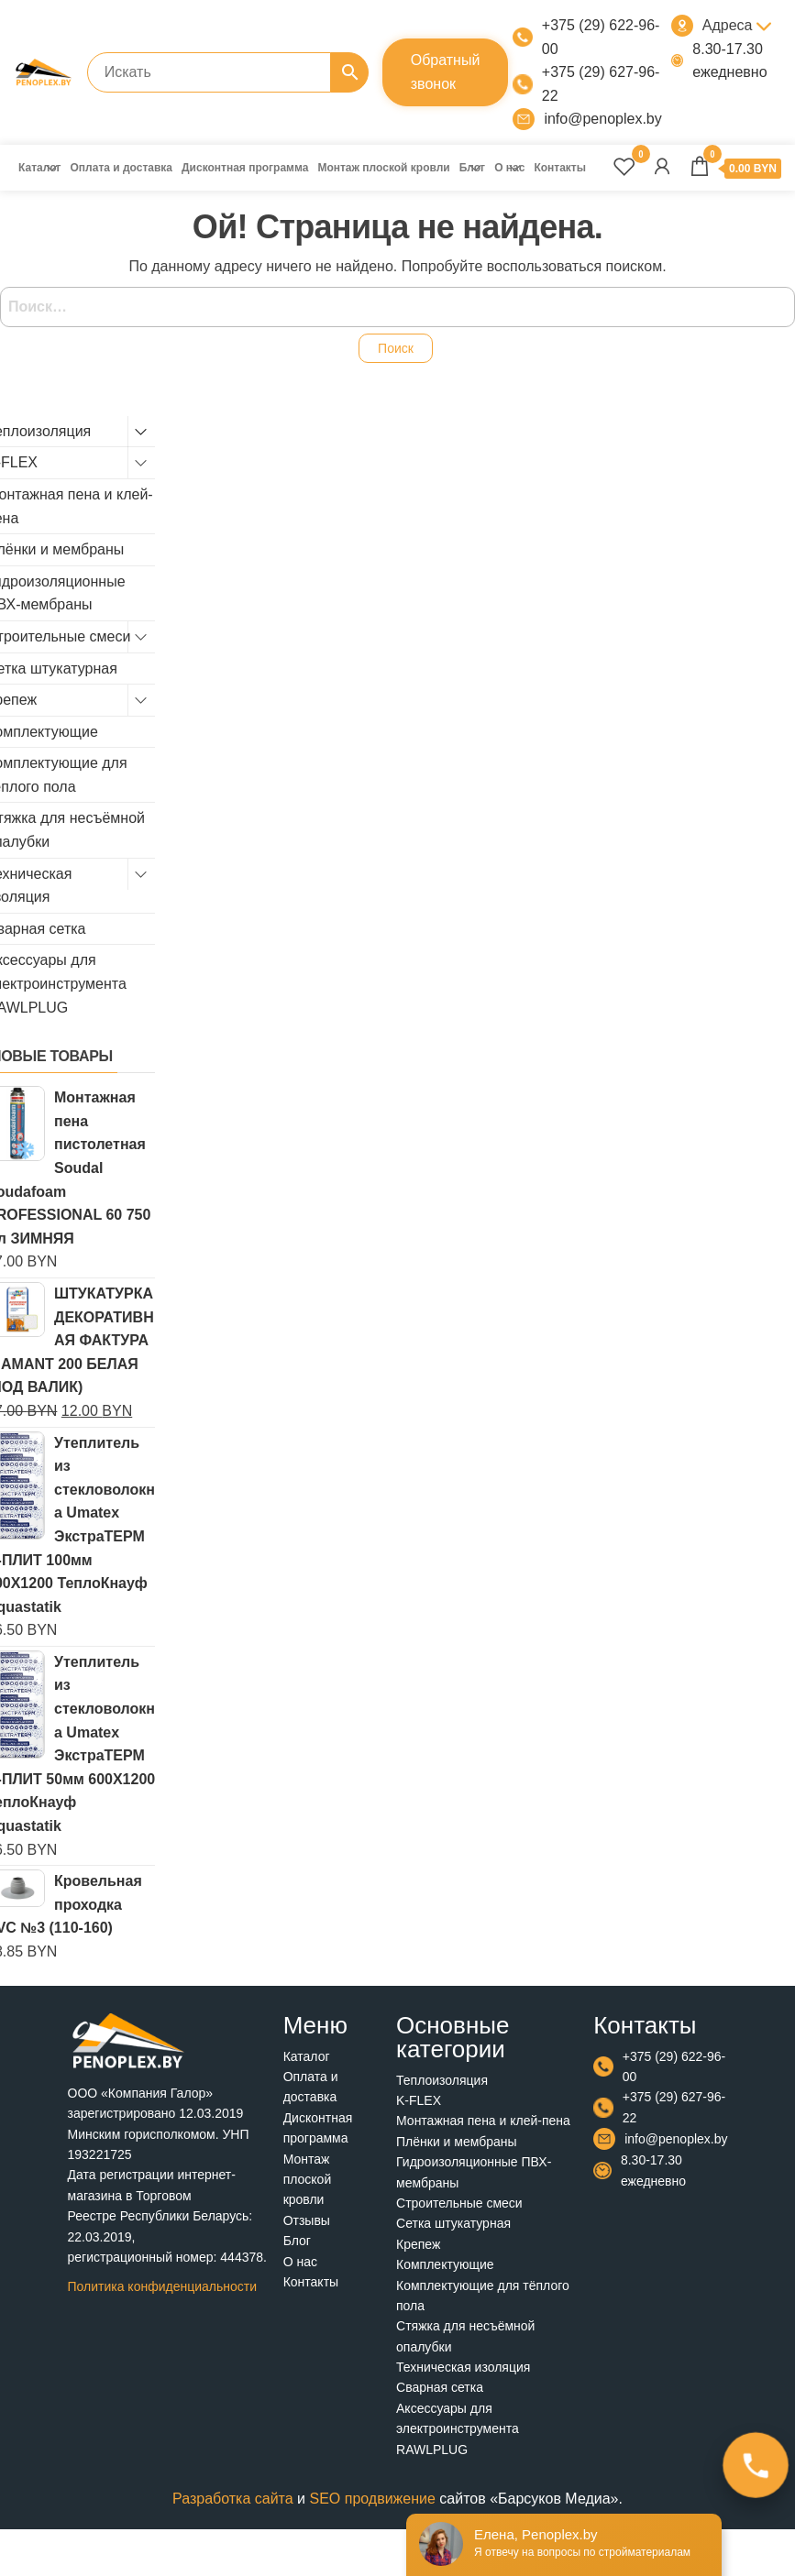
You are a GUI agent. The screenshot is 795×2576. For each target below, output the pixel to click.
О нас (509, 167)
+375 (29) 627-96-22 (601, 84)
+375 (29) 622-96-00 (601, 37)
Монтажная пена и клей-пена (483, 2120)
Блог (472, 167)
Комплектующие (445, 2264)
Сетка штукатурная (453, 2223)
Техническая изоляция (463, 2367)
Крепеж (418, 2244)
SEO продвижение (372, 2498)
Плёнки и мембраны (456, 2141)
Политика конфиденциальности (163, 2286)
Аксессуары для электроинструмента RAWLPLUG (457, 2429)
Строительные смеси (459, 2203)
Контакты (560, 167)
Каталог (39, 167)
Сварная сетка (439, 2387)
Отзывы (306, 2220)
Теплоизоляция (442, 2080)
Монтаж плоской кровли (383, 167)
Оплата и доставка (122, 167)
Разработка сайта (232, 2498)
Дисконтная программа (245, 167)
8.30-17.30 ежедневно (729, 61)
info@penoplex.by (602, 118)
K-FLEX (418, 2100)
